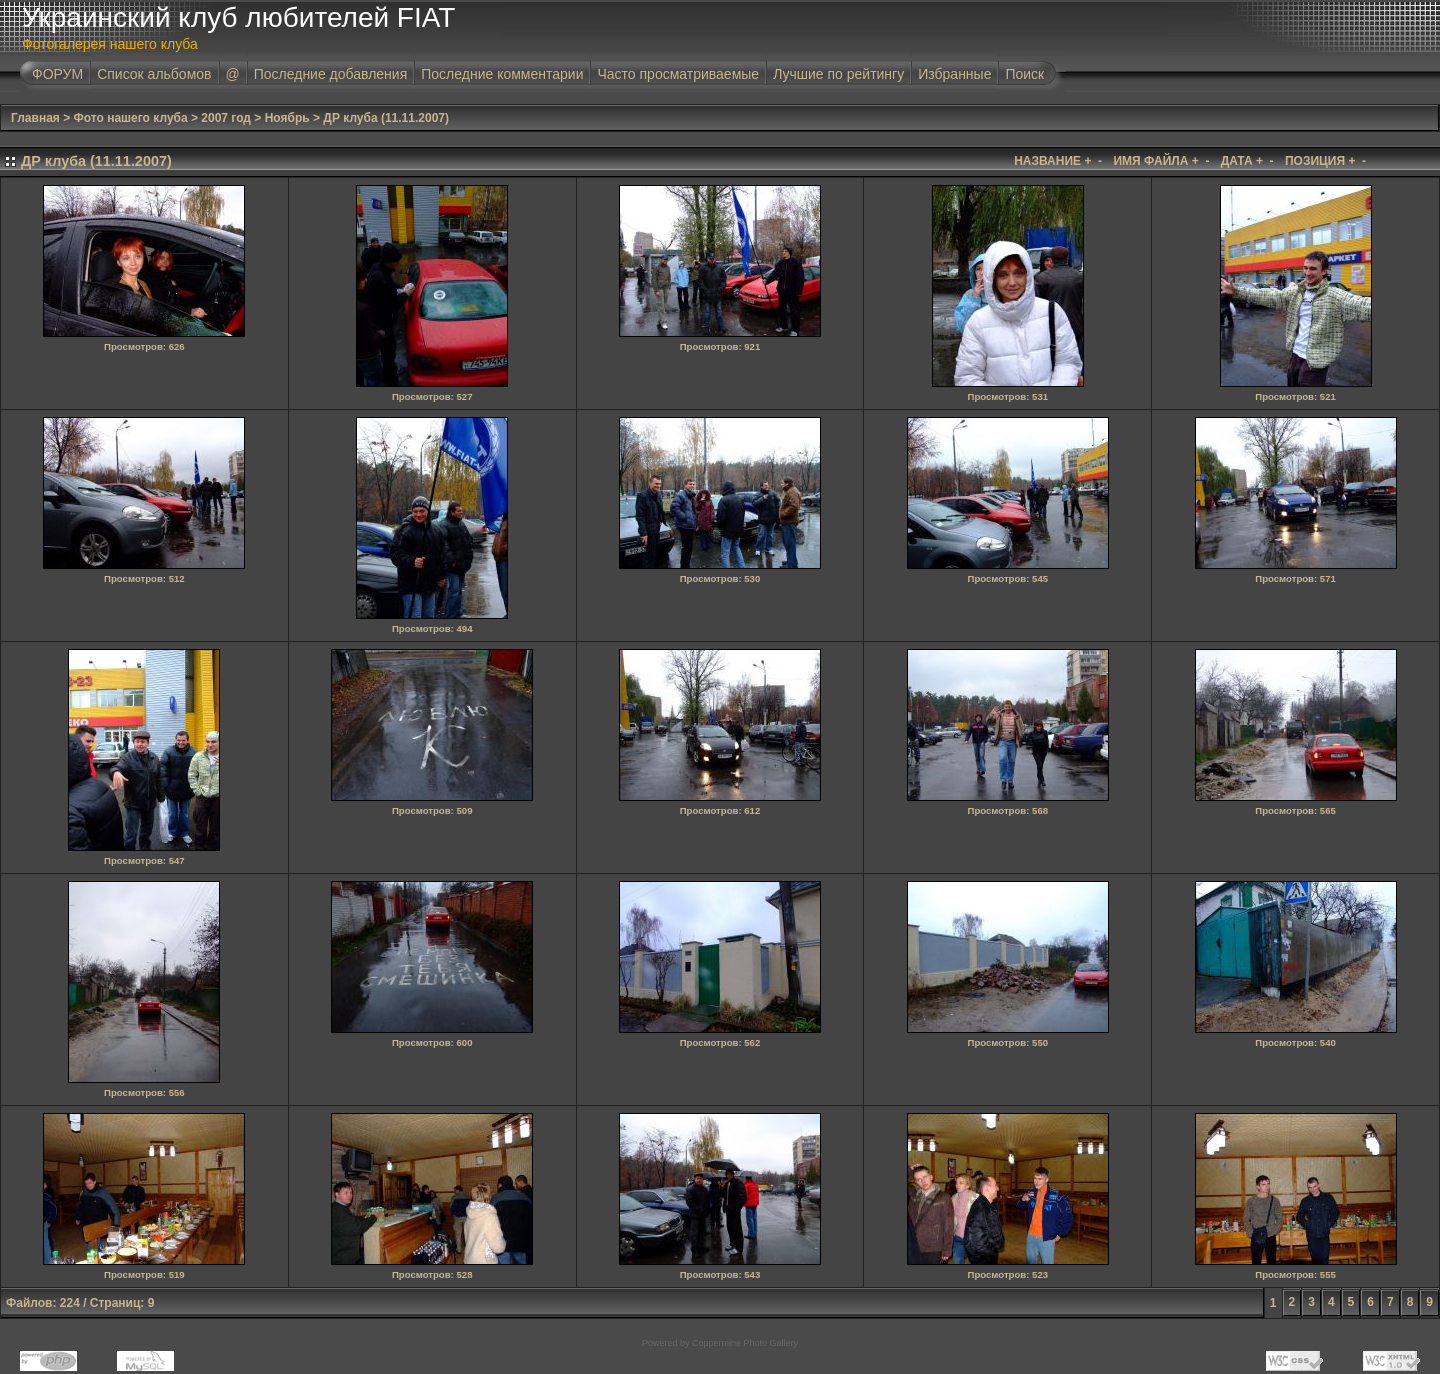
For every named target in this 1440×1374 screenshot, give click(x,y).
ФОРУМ (57, 74)
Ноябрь (287, 118)
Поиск (1024, 74)
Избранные (954, 74)
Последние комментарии (502, 74)
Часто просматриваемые (678, 74)
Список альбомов (154, 74)
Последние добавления (331, 74)
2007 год (226, 118)
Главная (35, 118)
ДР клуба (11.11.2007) (386, 118)
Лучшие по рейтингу (838, 74)
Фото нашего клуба (131, 118)
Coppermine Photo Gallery (745, 1343)
